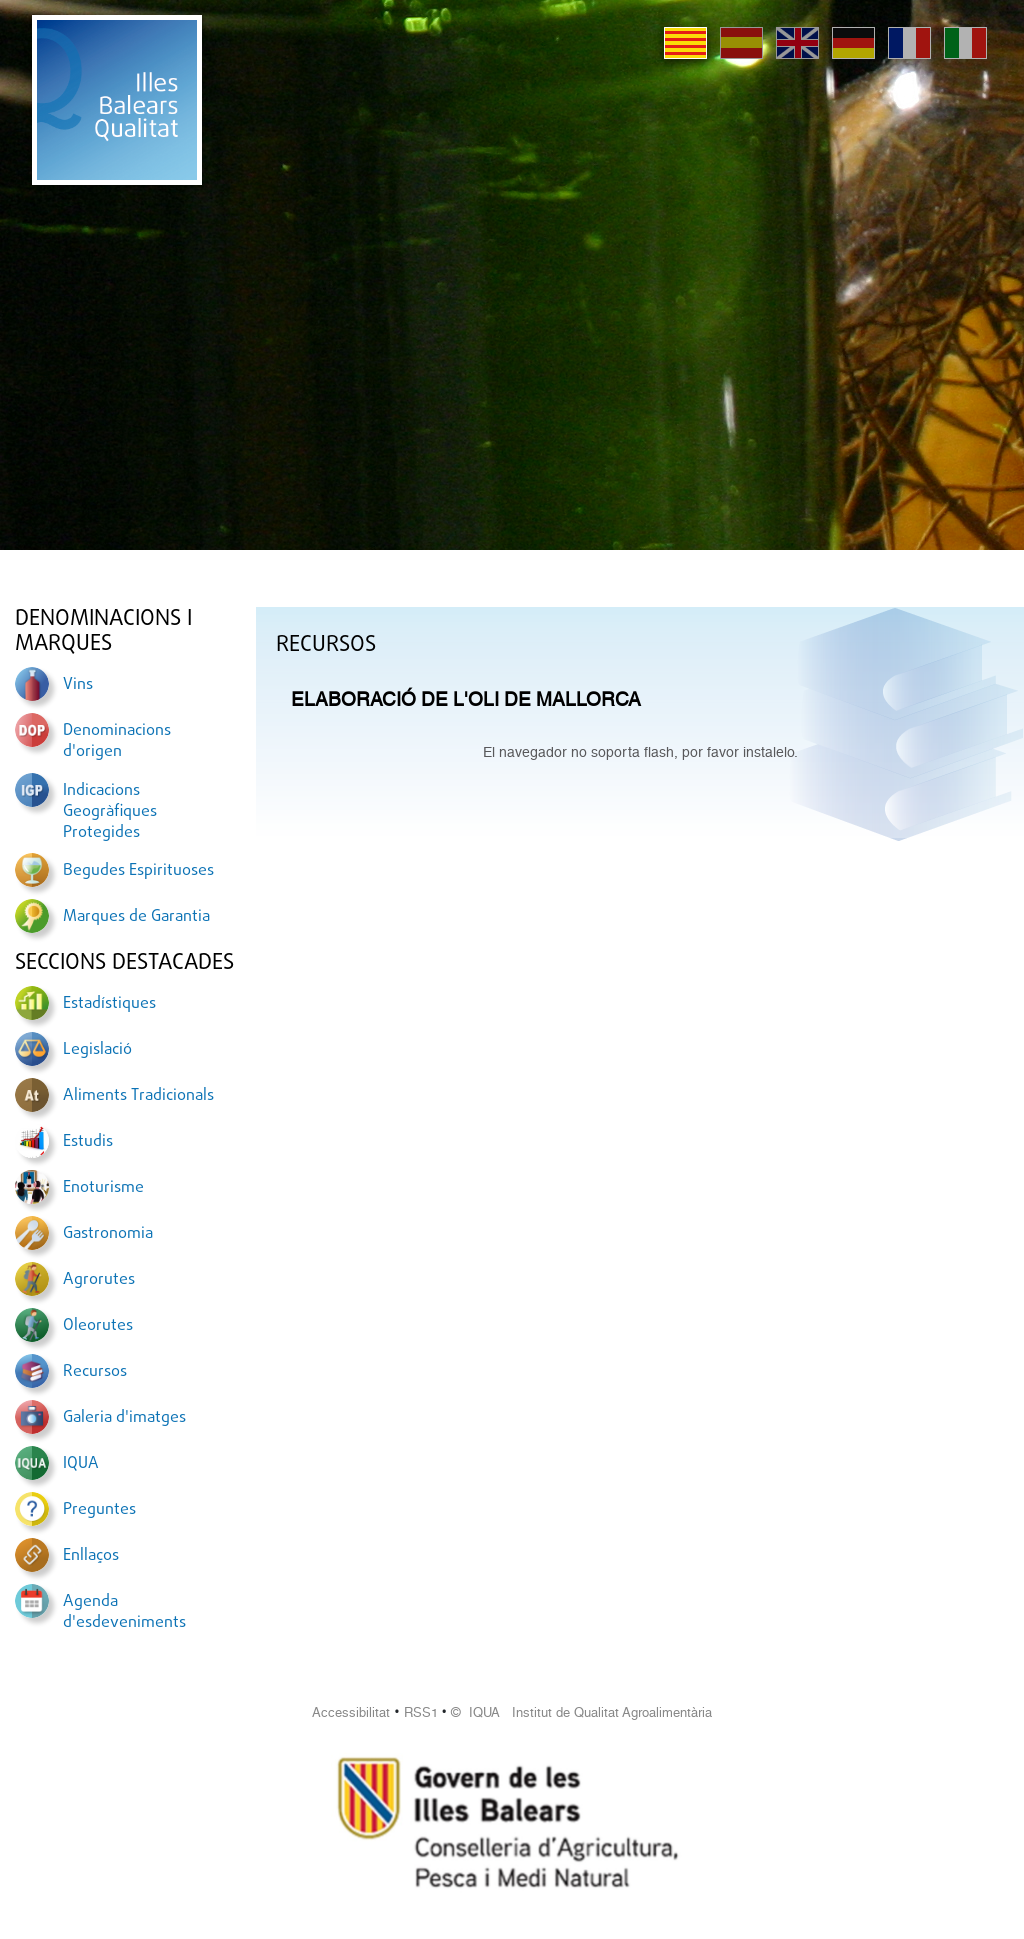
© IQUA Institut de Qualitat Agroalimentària (581, 1712)
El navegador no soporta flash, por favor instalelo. (640, 752)
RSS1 (421, 1712)
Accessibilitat (351, 1712)
